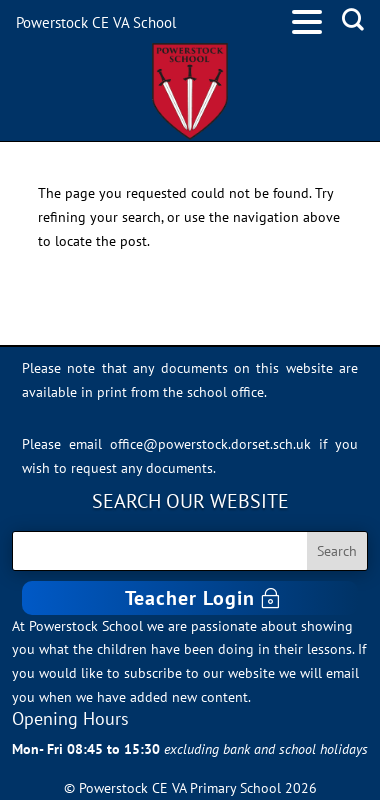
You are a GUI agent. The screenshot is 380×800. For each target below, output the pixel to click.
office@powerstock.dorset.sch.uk (210, 444)
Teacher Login (190, 598)
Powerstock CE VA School (96, 22)
